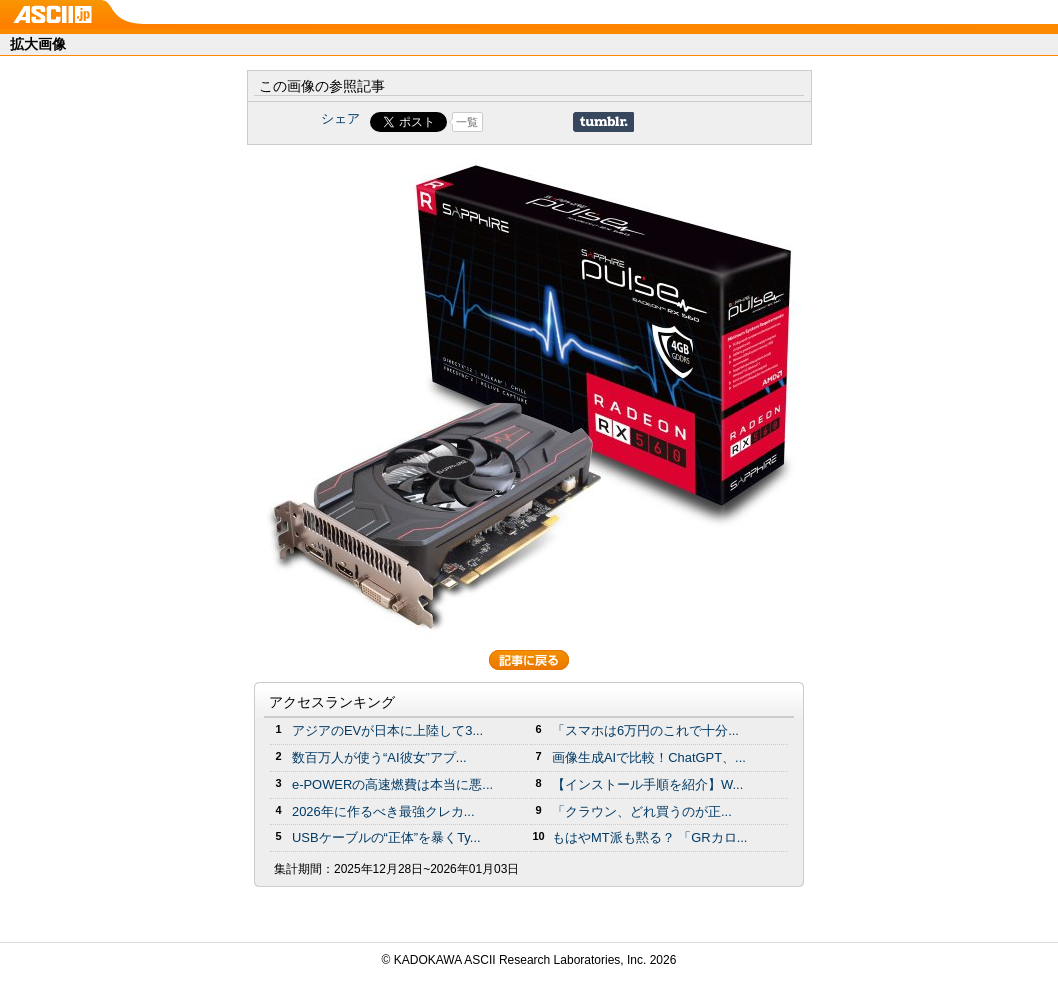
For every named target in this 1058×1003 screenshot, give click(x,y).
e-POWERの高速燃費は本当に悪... (392, 784)
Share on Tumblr (603, 122)
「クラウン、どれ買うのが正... (642, 811)
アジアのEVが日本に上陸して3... (387, 730)
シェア (340, 118)
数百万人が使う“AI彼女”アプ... (379, 757)
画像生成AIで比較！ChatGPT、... (649, 757)
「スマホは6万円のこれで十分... (645, 730)
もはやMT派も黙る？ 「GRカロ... (649, 837)
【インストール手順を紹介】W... (647, 784)
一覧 (467, 122)
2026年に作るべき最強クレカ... (383, 811)
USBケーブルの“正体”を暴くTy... (386, 837)
